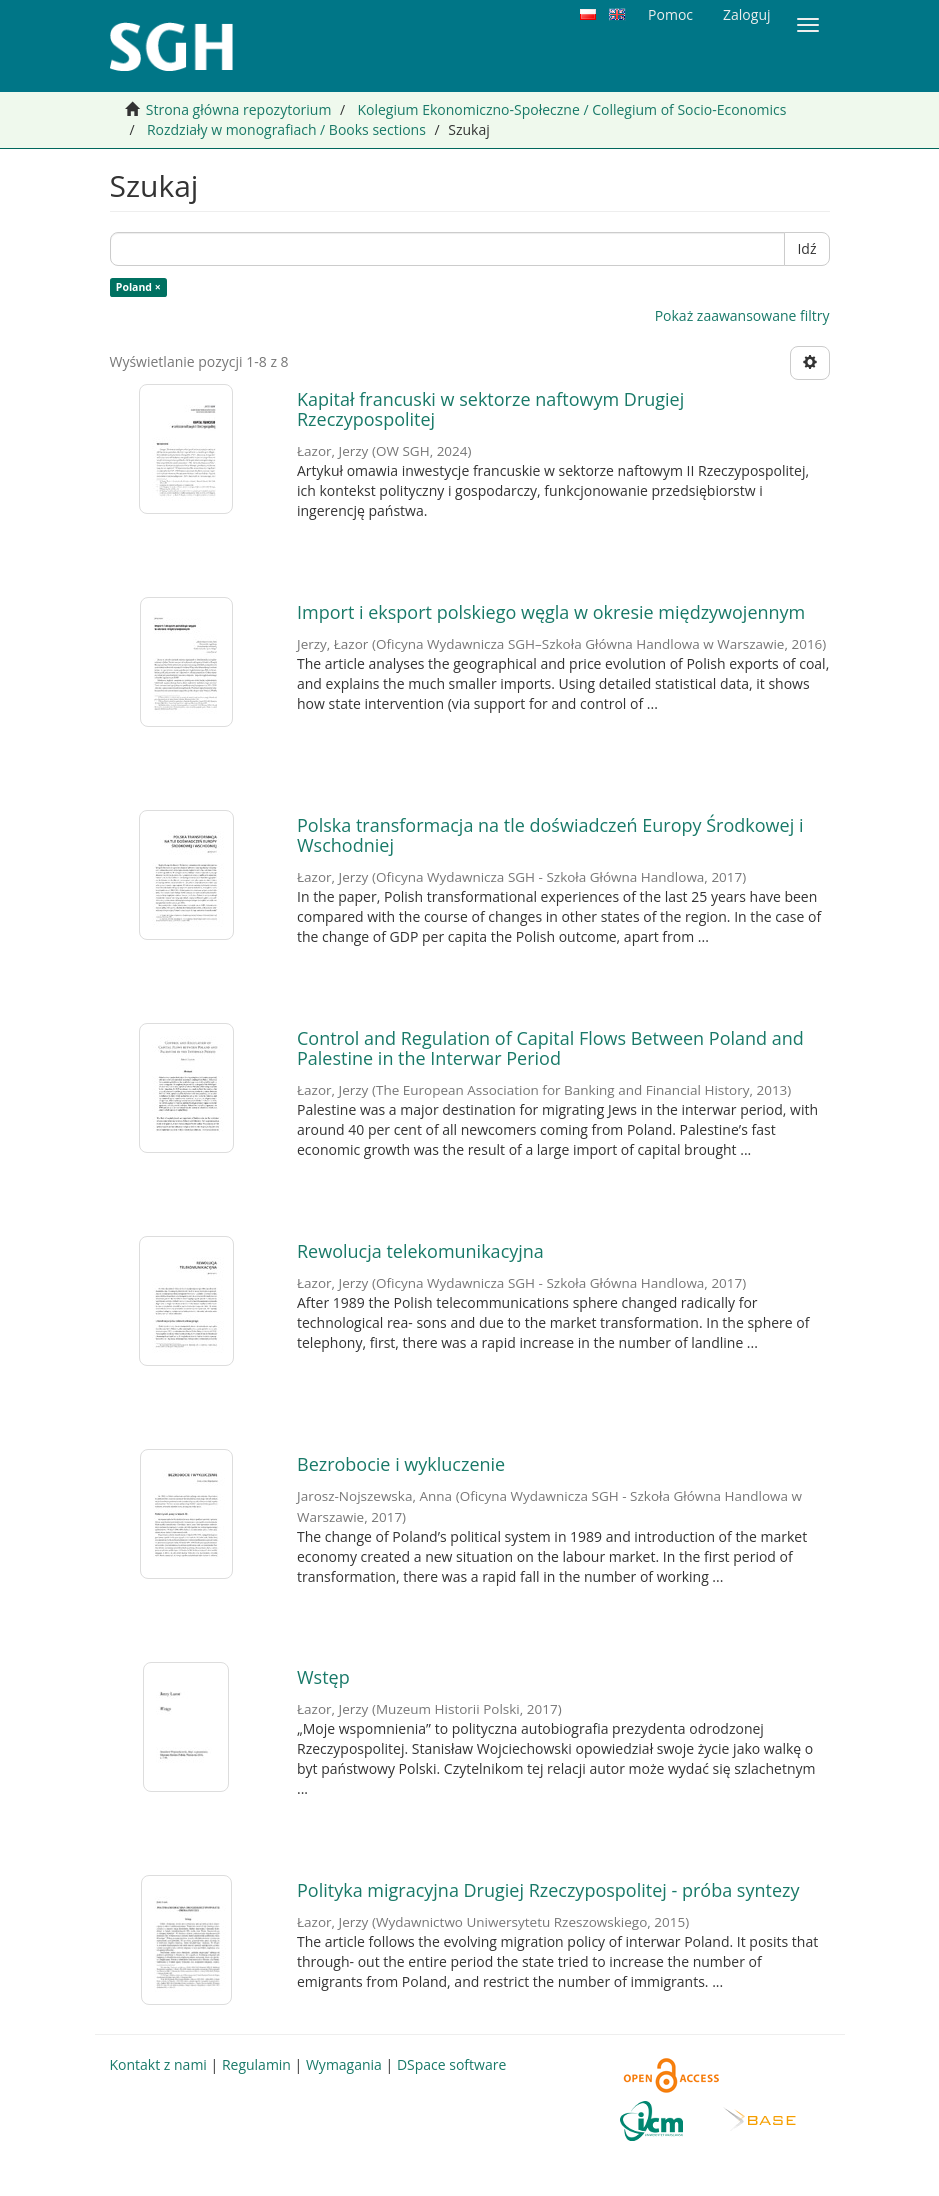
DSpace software (451, 2064)
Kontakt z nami (158, 2064)
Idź (806, 248)
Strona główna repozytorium (239, 109)
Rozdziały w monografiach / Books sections (286, 129)
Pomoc (670, 14)
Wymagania (344, 2064)
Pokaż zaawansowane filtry (742, 315)
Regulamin (256, 2064)
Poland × (138, 287)
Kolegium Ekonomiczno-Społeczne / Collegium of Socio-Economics (571, 109)
